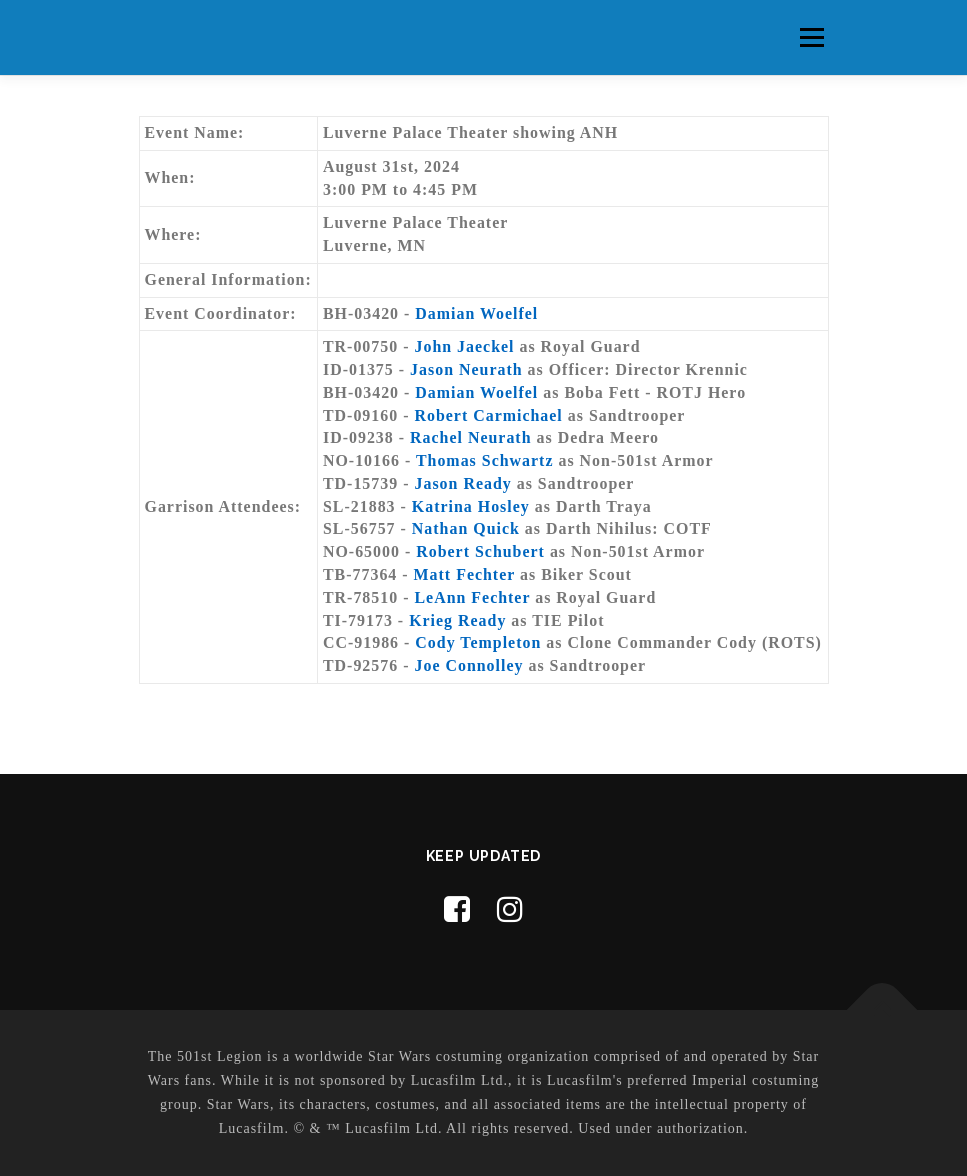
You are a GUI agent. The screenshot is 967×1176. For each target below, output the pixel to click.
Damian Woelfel (476, 313)
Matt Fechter (464, 574)
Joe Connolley (468, 665)
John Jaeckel (464, 346)
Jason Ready (462, 483)
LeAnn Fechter (472, 597)
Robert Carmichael (488, 415)
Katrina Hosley (471, 506)
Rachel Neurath (470, 437)
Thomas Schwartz (485, 460)
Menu (811, 37)
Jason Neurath (466, 369)
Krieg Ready (457, 620)
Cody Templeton (478, 642)
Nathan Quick (466, 528)
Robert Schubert (483, 551)
